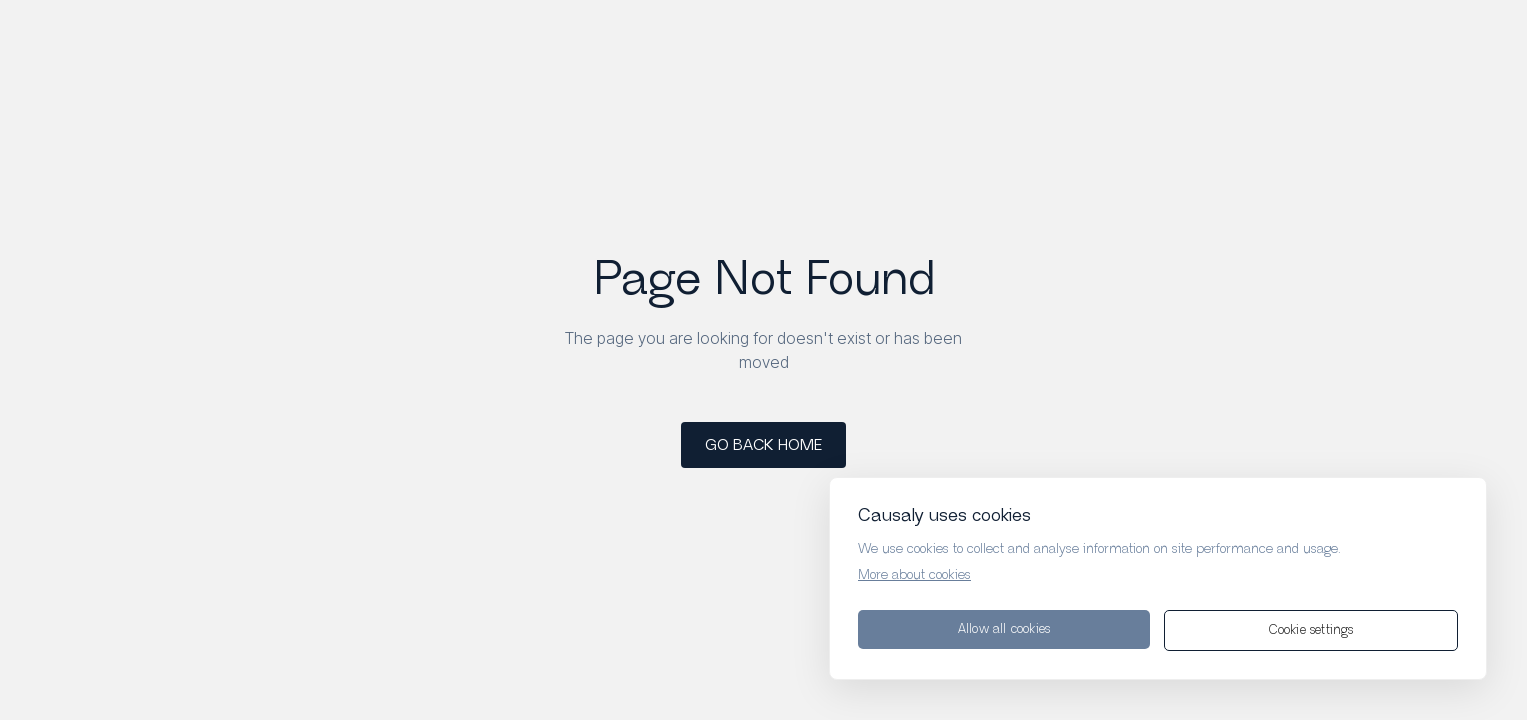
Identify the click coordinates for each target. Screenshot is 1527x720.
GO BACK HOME (763, 445)
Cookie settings (1311, 630)
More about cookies (914, 575)
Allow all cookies (1004, 629)
